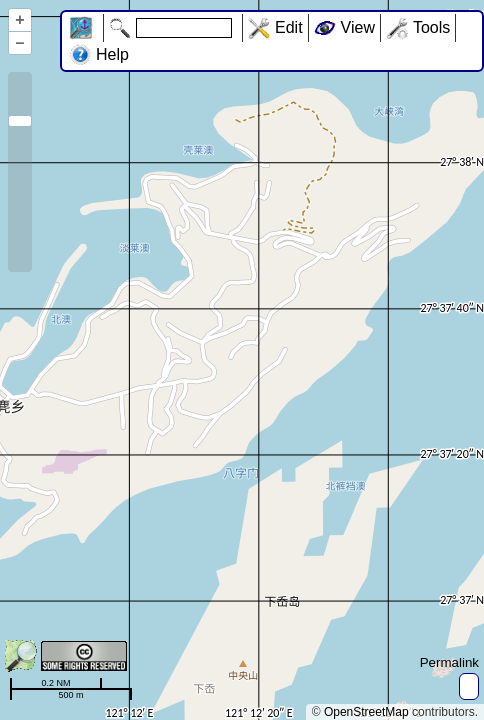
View (358, 27)
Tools (431, 27)
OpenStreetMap (366, 712)
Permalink (449, 662)
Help (112, 54)
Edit (289, 27)
